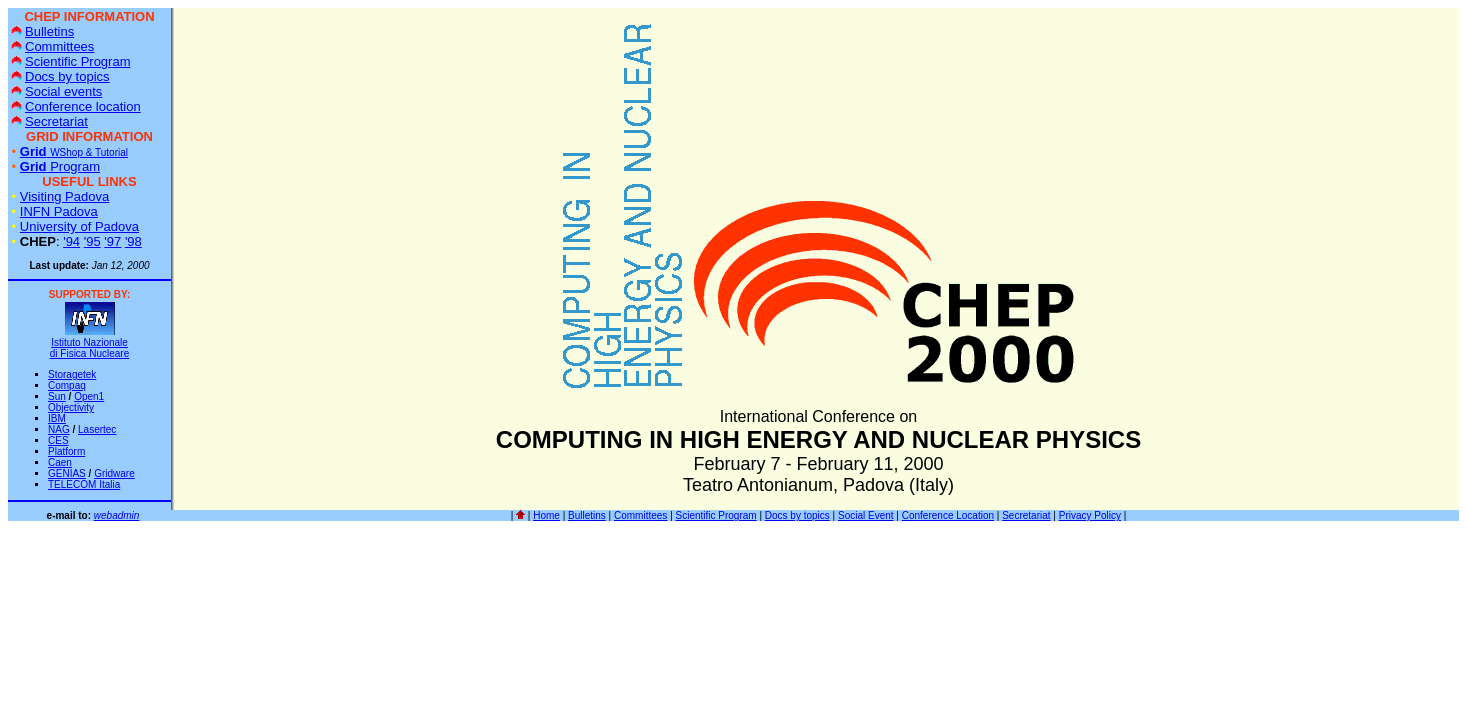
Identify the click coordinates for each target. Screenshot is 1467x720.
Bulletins (42, 31)
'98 (133, 241)
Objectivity (71, 407)
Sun (57, 396)
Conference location (76, 106)
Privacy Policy (1090, 515)
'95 (92, 241)
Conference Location (948, 515)
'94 (71, 241)
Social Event (866, 515)
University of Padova (79, 226)
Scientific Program (70, 61)
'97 (112, 241)
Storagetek (72, 374)
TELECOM (84, 484)
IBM (57, 418)
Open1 (89, 396)
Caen (60, 462)
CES (58, 440)
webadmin (117, 515)
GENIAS (67, 473)
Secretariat (49, 121)
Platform (66, 451)
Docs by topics (60, 76)
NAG (59, 429)
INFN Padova (59, 211)
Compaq (67, 385)
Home (546, 515)
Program (60, 166)
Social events (56, 91)
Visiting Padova (64, 196)
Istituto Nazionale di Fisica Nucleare (89, 348)
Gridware (114, 473)
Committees (52, 46)
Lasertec (97, 429)
